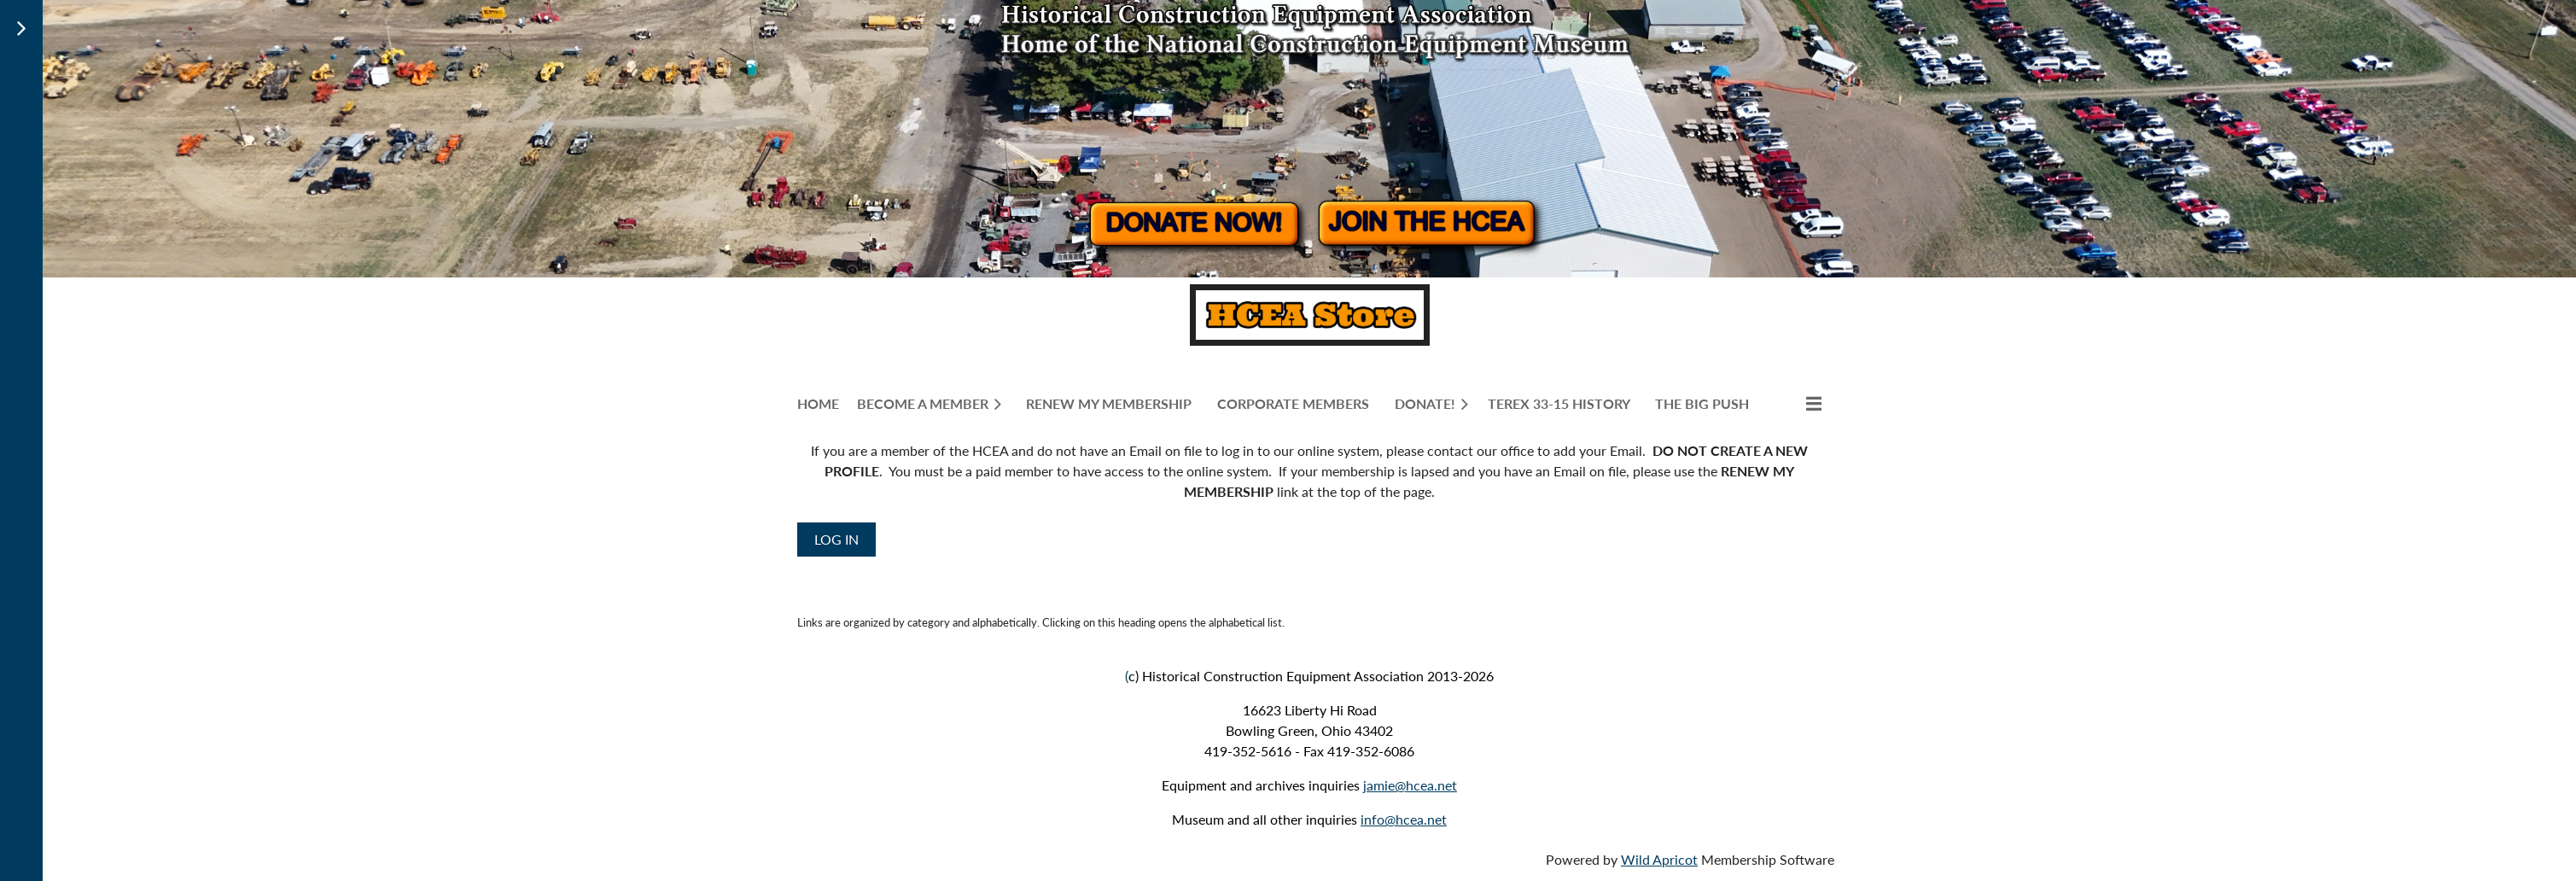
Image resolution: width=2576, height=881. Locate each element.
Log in (836, 539)
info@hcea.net (1404, 819)
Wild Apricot (1659, 859)
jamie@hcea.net (1410, 785)
